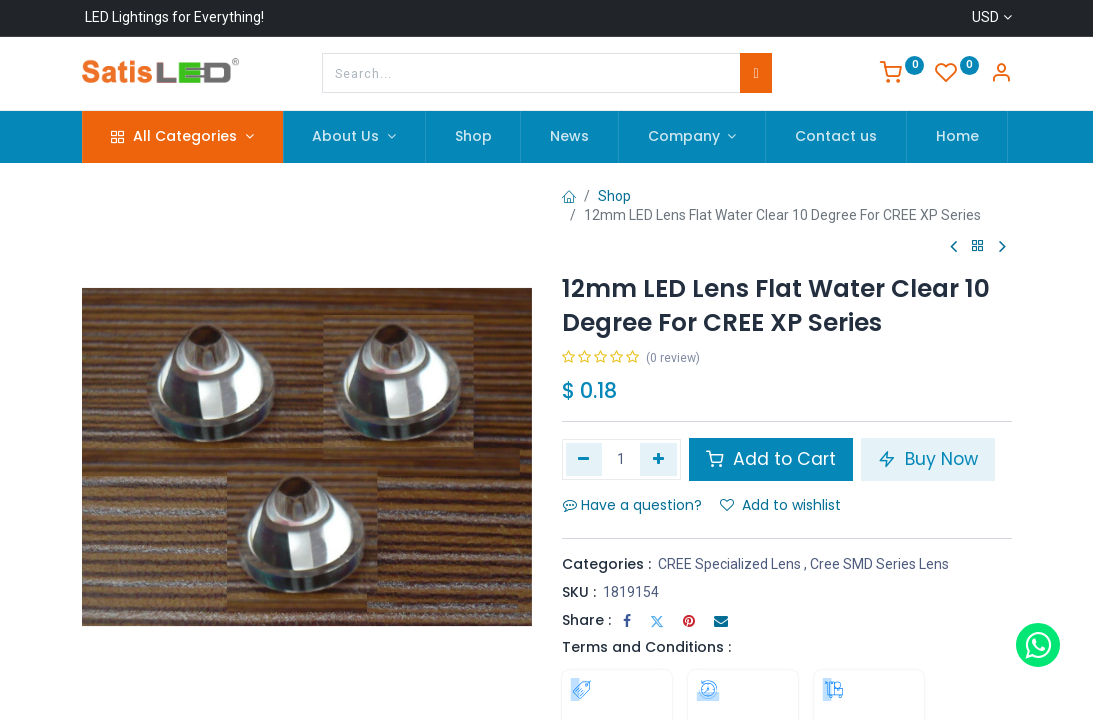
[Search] (755, 73)
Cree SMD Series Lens (879, 564)
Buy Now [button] (928, 459)
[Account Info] (1001, 75)
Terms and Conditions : (646, 647)
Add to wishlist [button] (780, 505)
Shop (614, 196)
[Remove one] (584, 459)
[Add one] (658, 459)
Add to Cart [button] (771, 459)
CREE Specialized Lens (729, 564)
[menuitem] (473, 137)
